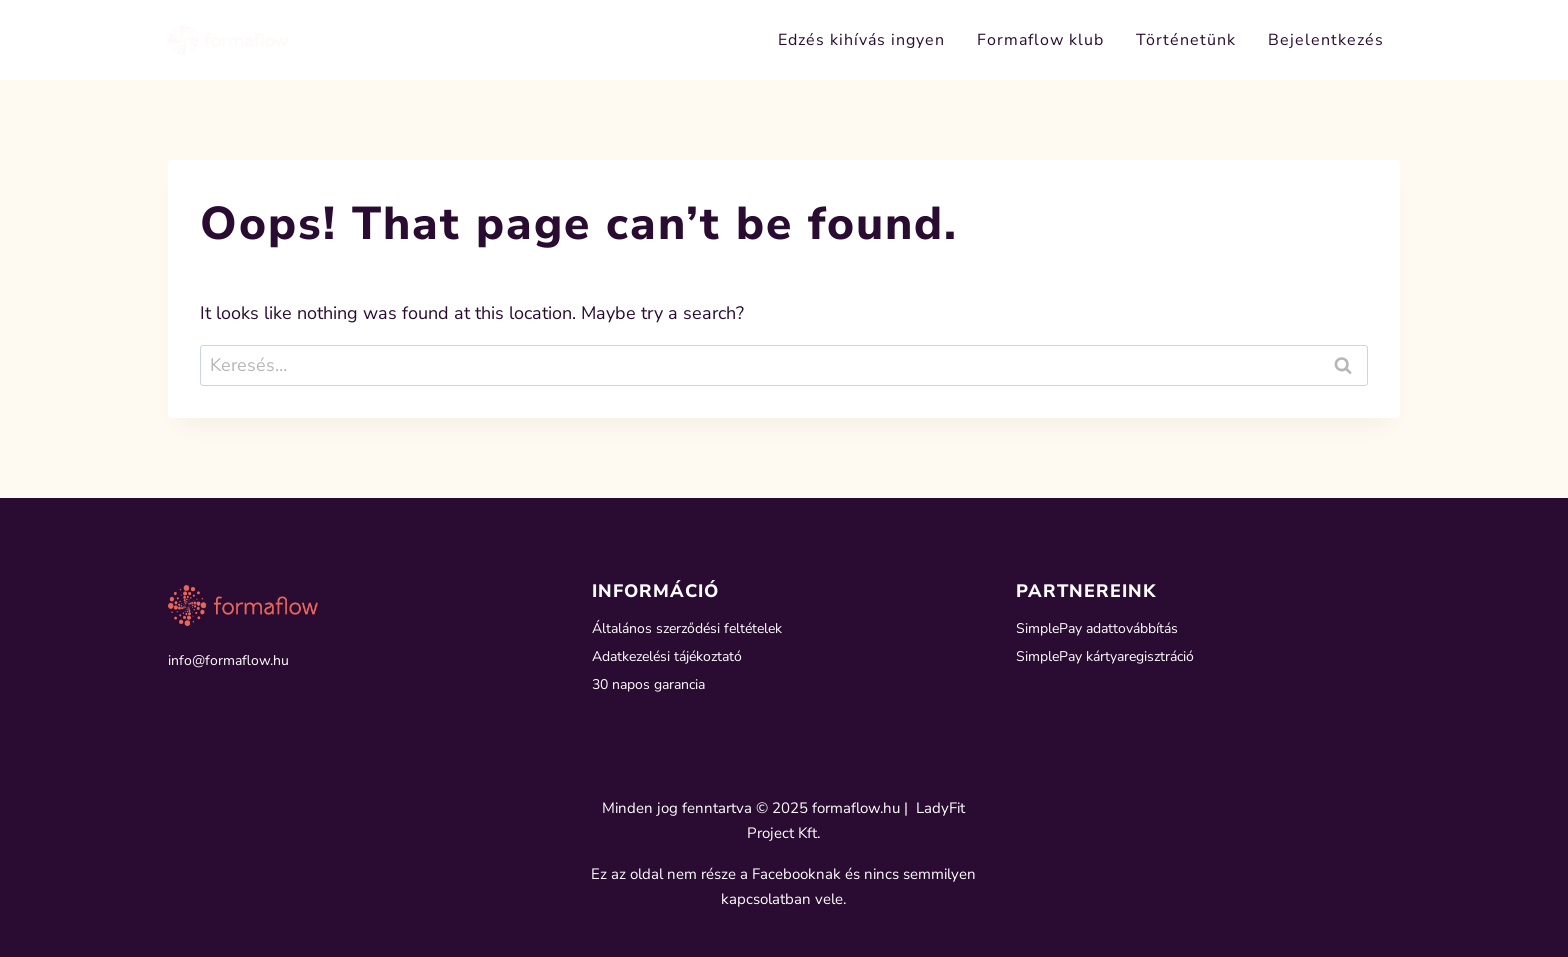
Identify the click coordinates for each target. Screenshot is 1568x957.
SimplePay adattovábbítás (1097, 628)
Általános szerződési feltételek (687, 628)
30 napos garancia (648, 684)
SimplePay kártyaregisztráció (1105, 656)
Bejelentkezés (1326, 40)
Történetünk (1186, 40)
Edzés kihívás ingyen (861, 40)
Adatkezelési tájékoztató (667, 656)
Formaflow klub (1040, 40)
